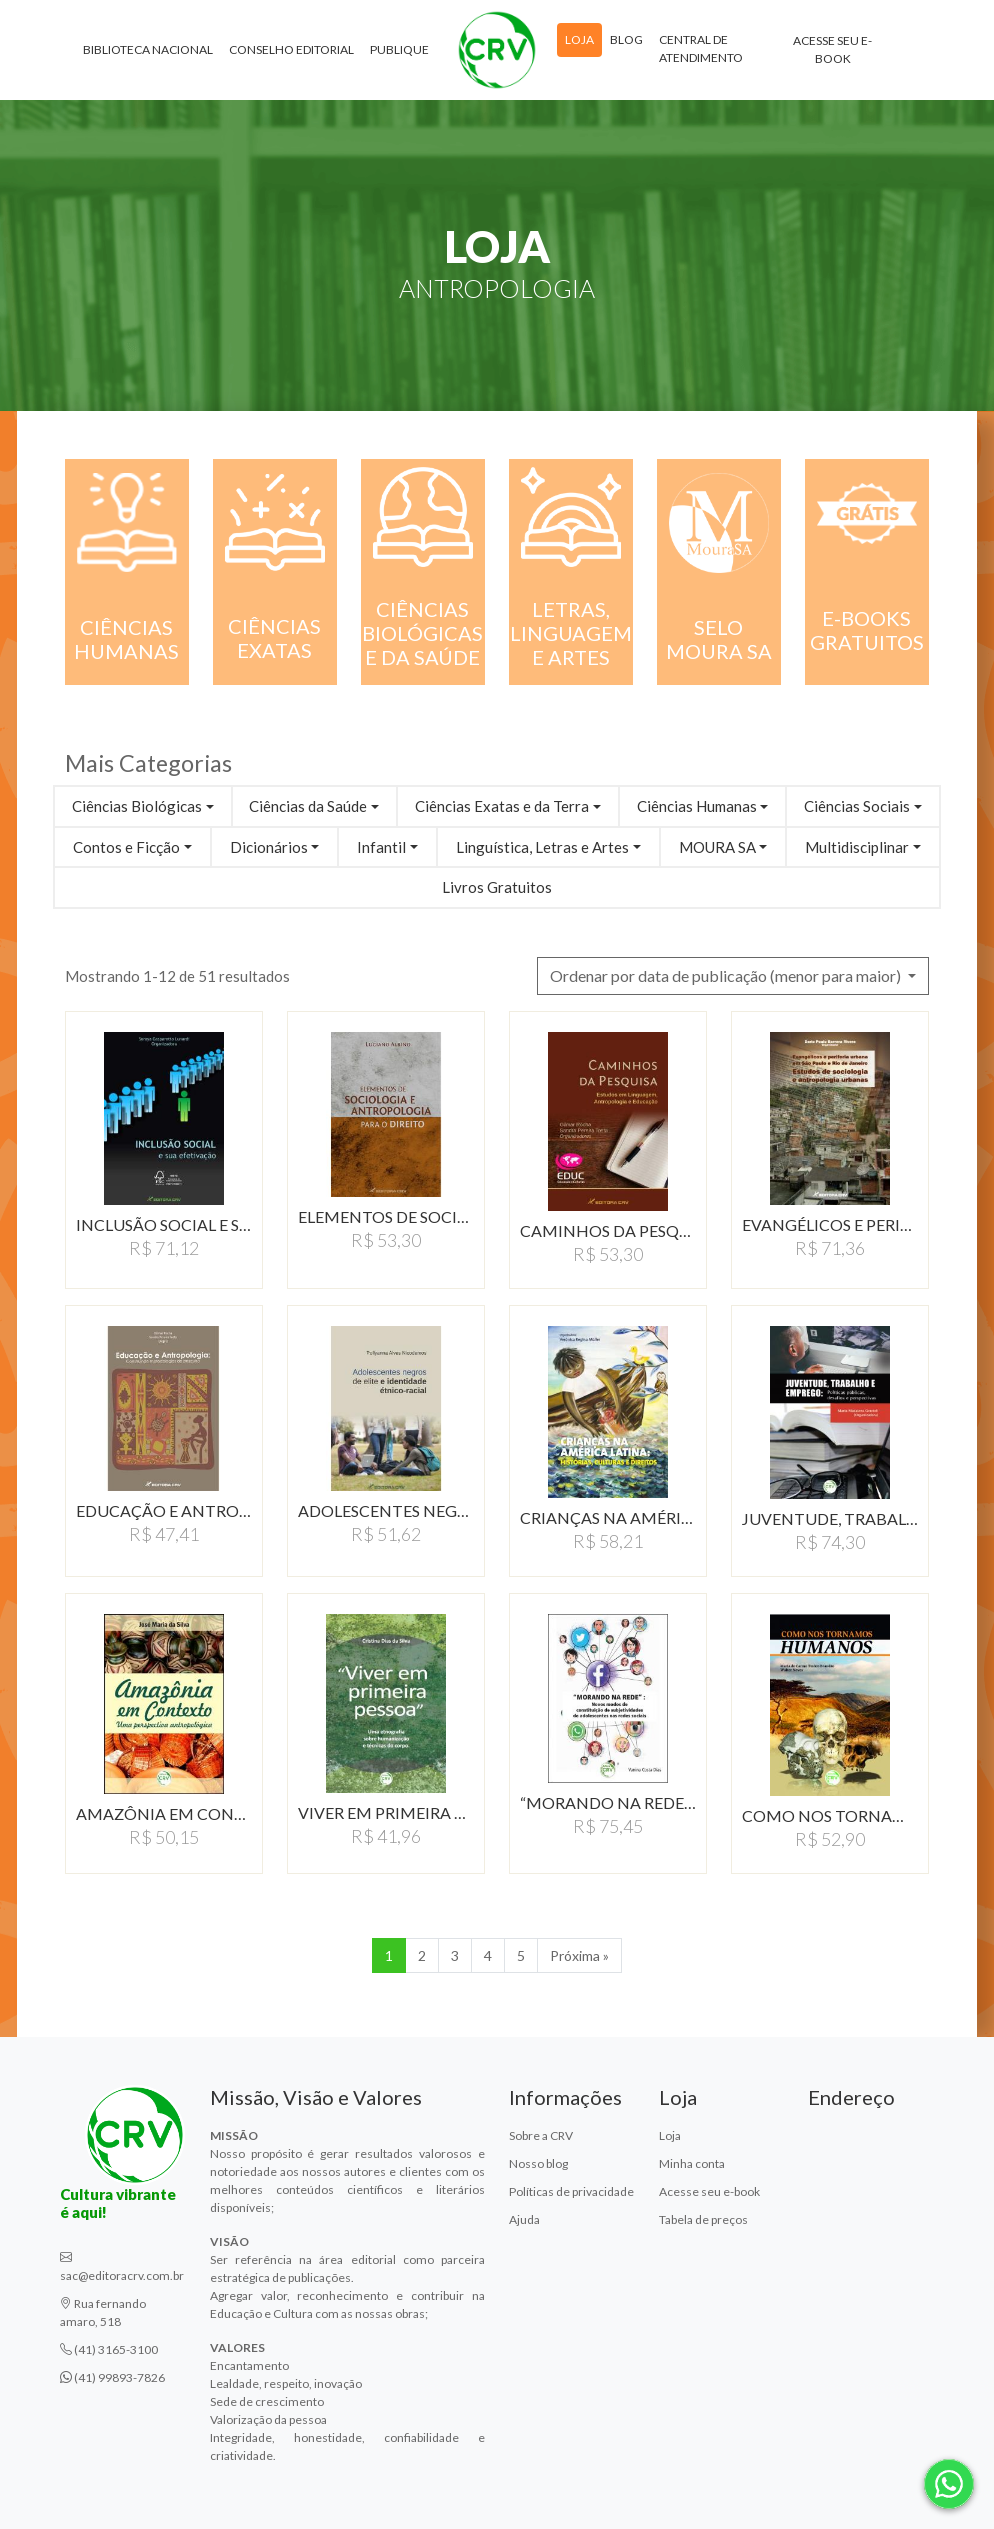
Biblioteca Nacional (148, 49)
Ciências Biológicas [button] (137, 806)
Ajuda (524, 2219)
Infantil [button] (381, 847)
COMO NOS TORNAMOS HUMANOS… (830, 1815)
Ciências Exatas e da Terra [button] (502, 806)
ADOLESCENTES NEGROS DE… (386, 1510)
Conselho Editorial (291, 49)
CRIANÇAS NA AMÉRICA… (608, 1517)
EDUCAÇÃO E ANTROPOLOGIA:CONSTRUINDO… (164, 1510)
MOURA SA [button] (717, 847)
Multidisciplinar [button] (857, 847)
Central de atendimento (701, 48)
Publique (399, 49)
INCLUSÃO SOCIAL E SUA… (164, 1224)
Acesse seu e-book (832, 49)
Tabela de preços (703, 2219)
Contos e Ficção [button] (126, 847)
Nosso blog (538, 2163)
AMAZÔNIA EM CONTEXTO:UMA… (164, 1813)
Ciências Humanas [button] (697, 806)
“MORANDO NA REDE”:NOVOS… (608, 1802)
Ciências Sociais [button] (857, 806)
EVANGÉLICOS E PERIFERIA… (830, 1224)
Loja (579, 39)
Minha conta (692, 2163)
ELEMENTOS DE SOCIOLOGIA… (386, 1216)
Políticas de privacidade (571, 2191)
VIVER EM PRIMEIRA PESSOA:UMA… (386, 1812)
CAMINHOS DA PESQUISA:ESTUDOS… (608, 1230)
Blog (626, 39)
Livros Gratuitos (497, 887)
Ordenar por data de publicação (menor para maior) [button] (727, 975)
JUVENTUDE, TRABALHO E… (830, 1518)
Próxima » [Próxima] (579, 1955)
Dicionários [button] (269, 847)
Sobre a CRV (541, 2135)
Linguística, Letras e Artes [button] (542, 847)
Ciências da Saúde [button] (308, 806)
